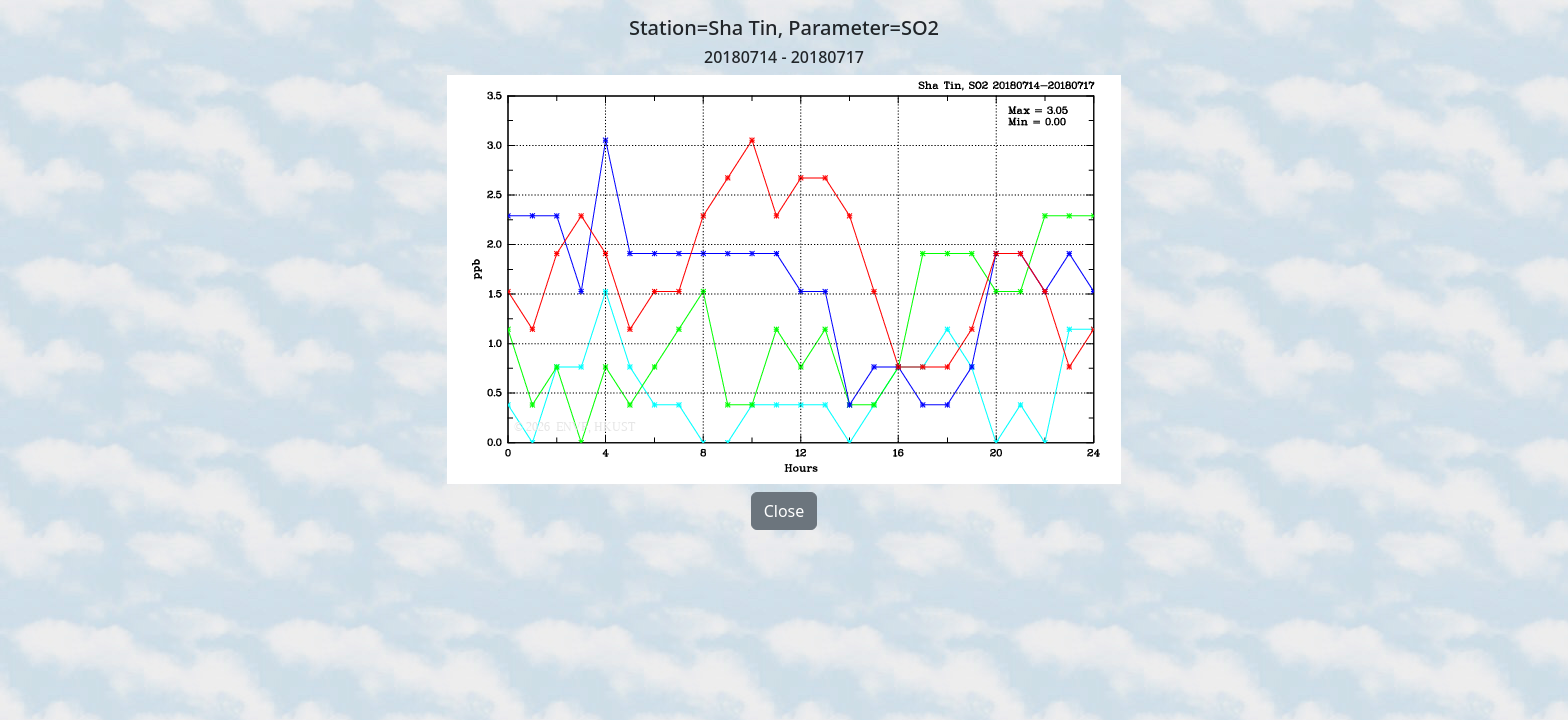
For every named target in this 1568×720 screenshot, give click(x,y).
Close (784, 511)
